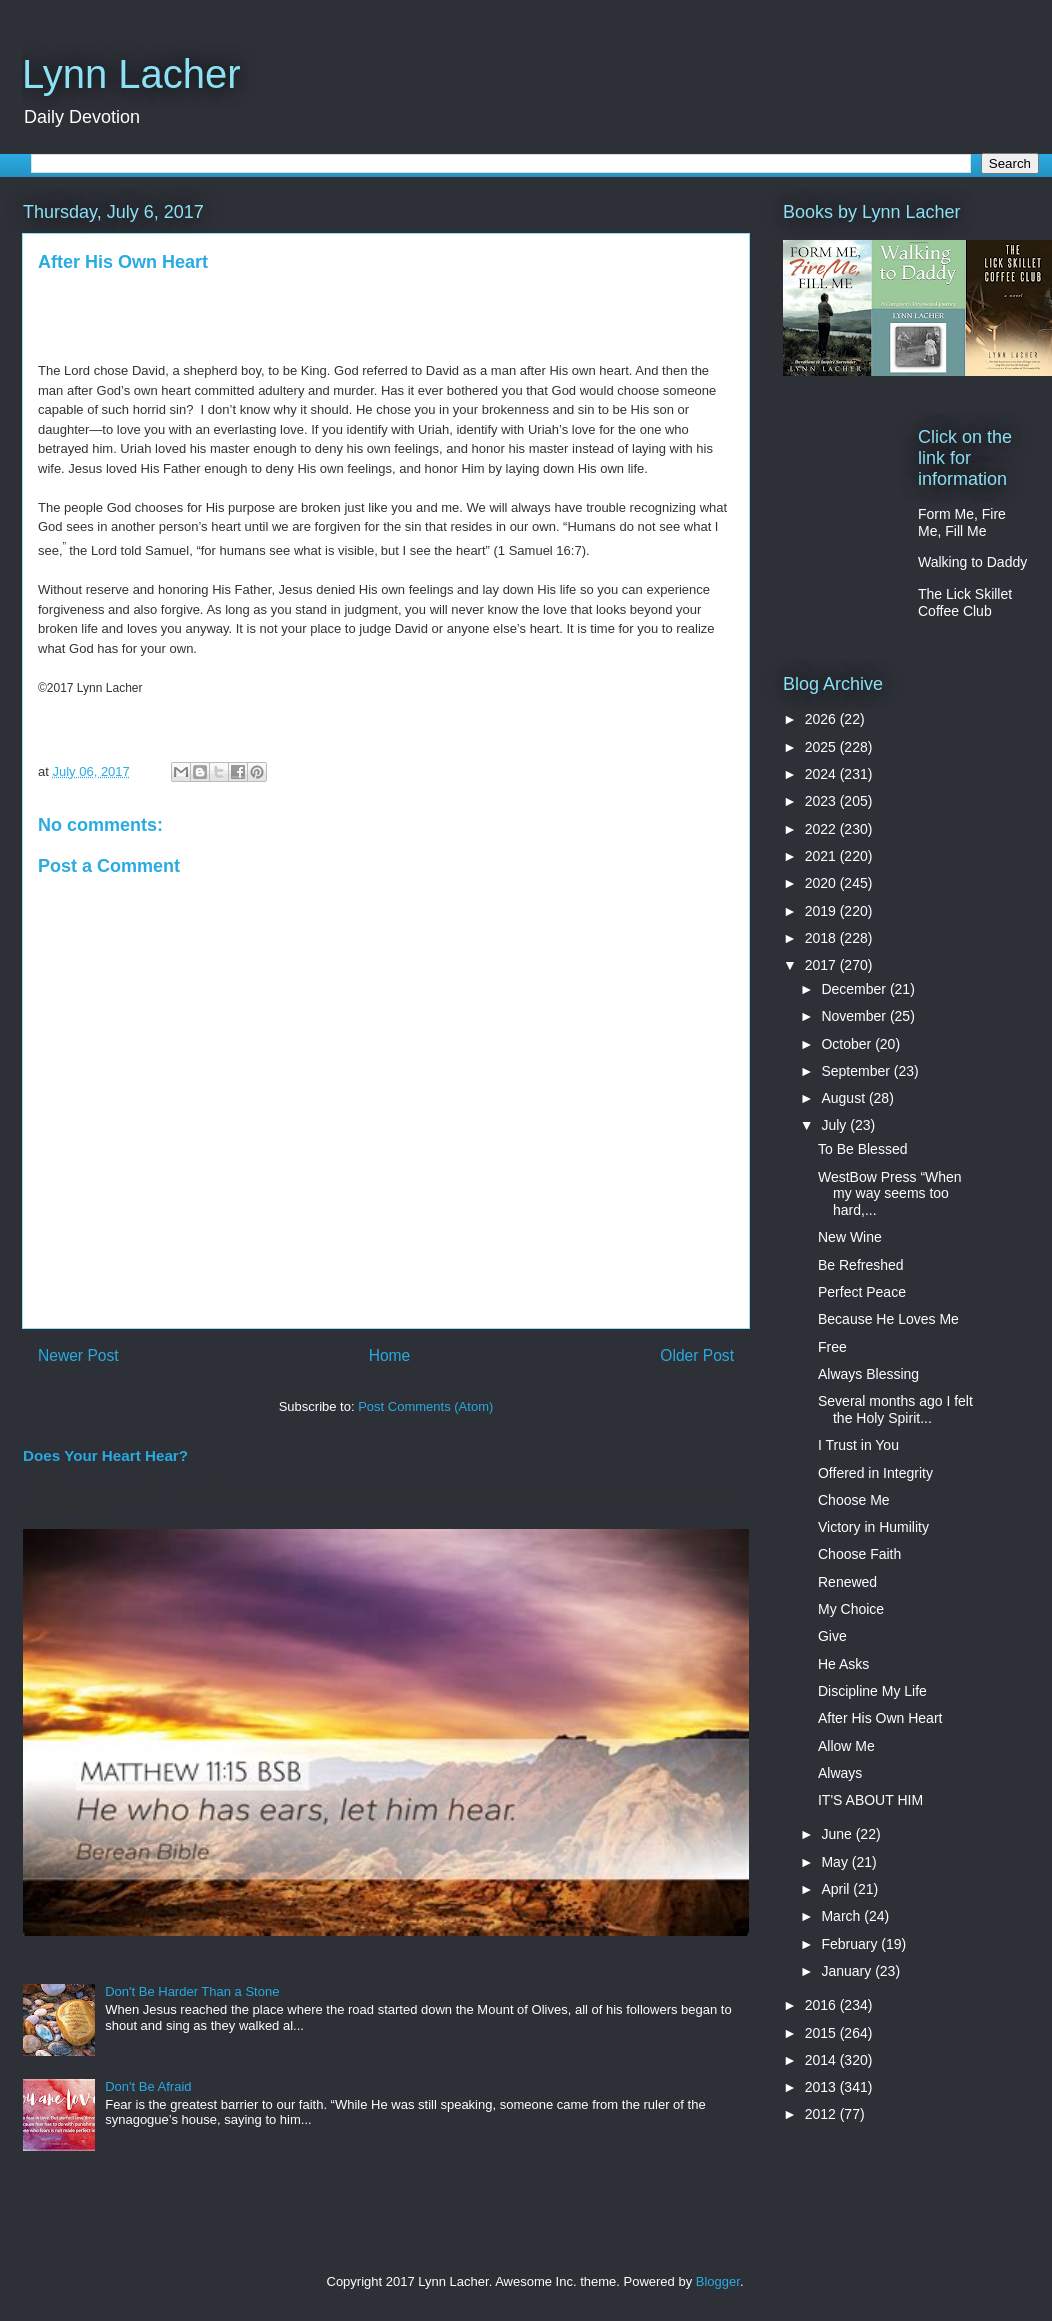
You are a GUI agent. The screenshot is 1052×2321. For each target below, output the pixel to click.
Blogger (718, 2281)
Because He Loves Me (888, 1319)
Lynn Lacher (131, 74)
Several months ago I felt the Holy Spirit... (895, 1409)
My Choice (851, 1609)
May (836, 1862)
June (838, 1834)
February (851, 1944)
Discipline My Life (872, 1691)
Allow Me (846, 1746)
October (848, 1044)
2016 (822, 2005)
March (842, 1916)
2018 (822, 938)
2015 (822, 2033)
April (837, 1889)
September (857, 1071)
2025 (822, 747)
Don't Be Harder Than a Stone (192, 1991)
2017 (822, 965)
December (855, 989)
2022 (822, 829)
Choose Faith (859, 1554)
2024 (822, 774)
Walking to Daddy (972, 562)
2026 (822, 719)
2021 (822, 856)
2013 (822, 2087)
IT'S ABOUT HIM (870, 1800)
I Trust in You (858, 1445)
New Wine (850, 1237)
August (844, 1098)
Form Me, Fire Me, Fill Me (962, 522)
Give (832, 1636)
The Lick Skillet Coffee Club (965, 602)
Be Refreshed (861, 1265)
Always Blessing (868, 1374)
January (848, 1971)
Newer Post (78, 1355)
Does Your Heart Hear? (105, 1455)
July (835, 1125)
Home (390, 1355)
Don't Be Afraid (148, 2086)
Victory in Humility (873, 1527)
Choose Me (854, 1500)
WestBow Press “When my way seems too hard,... (890, 1194)
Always (840, 1773)
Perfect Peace (862, 1292)
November (855, 1016)
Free (832, 1347)
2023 (822, 801)
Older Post (697, 1355)
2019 (822, 911)
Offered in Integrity (875, 1473)
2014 (822, 2060)
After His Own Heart (880, 1718)
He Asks (843, 1664)
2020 (822, 883)
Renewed (847, 1582)
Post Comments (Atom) (425, 1406)
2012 (822, 2114)
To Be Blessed (863, 1149)
